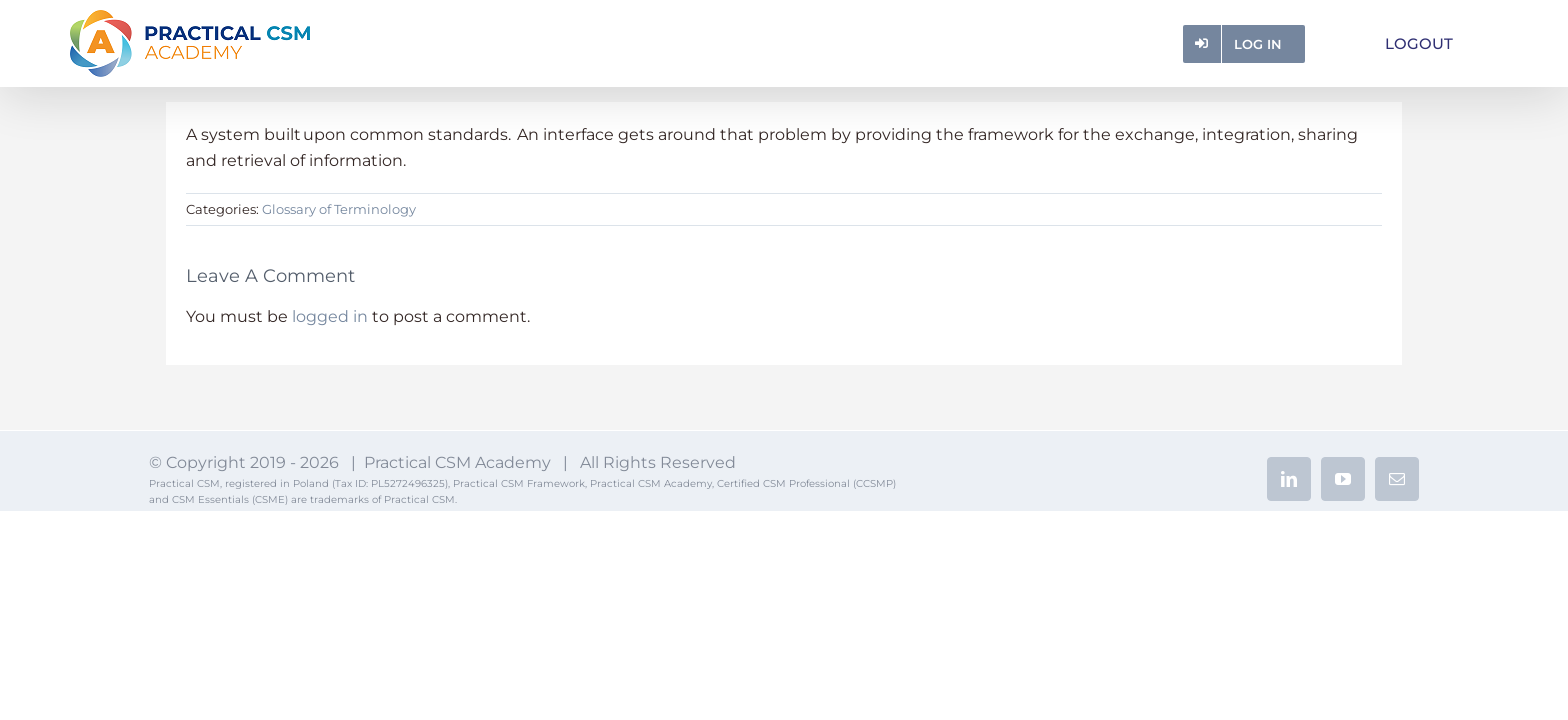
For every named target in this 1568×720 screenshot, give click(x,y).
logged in (330, 316)
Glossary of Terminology (339, 209)
